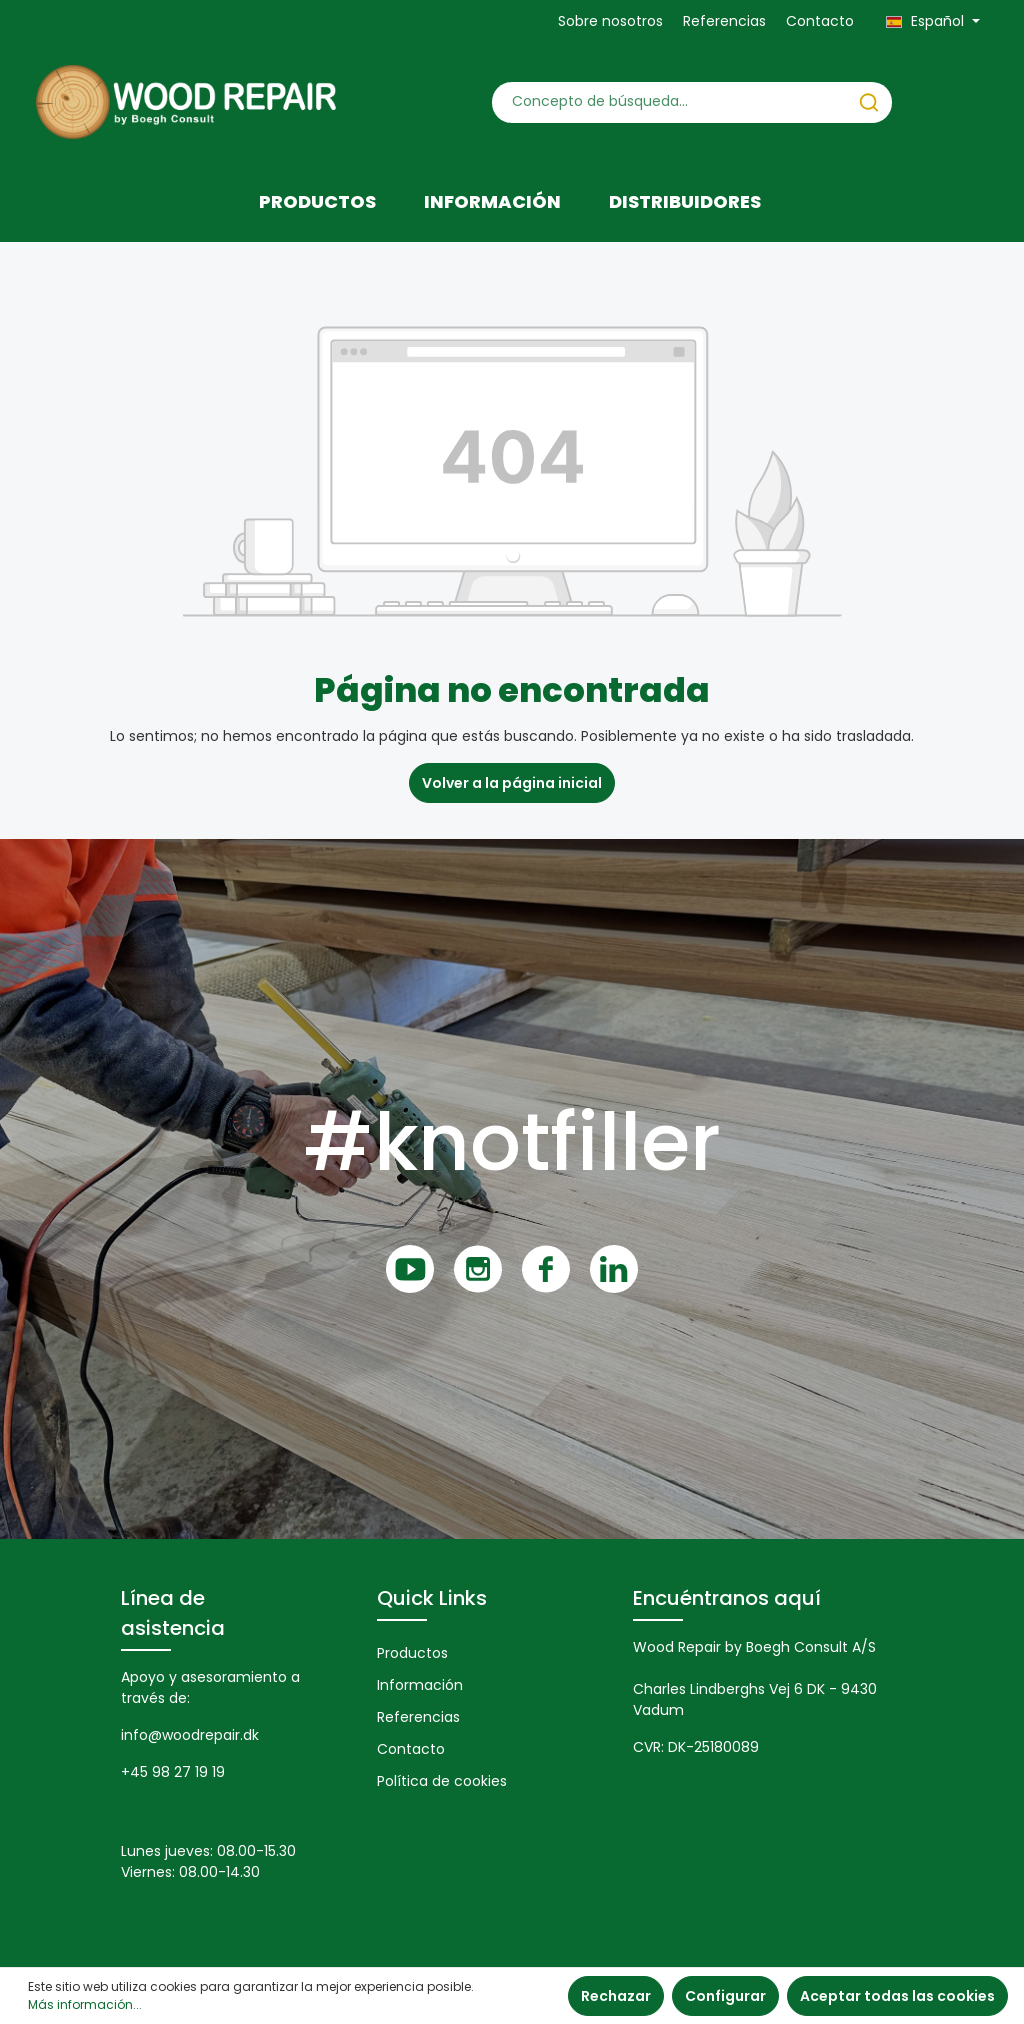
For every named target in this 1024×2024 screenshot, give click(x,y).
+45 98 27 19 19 (173, 1772)
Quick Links (432, 1598)
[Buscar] (869, 102)
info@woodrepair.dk (190, 1735)
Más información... (85, 2004)
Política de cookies (442, 1781)
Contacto (820, 21)
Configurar (725, 1996)
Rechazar (616, 1996)
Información (420, 1685)
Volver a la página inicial (512, 783)
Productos (412, 1653)
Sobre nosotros (610, 21)
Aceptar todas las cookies (897, 1996)
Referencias (724, 21)
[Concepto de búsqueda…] (669, 102)
